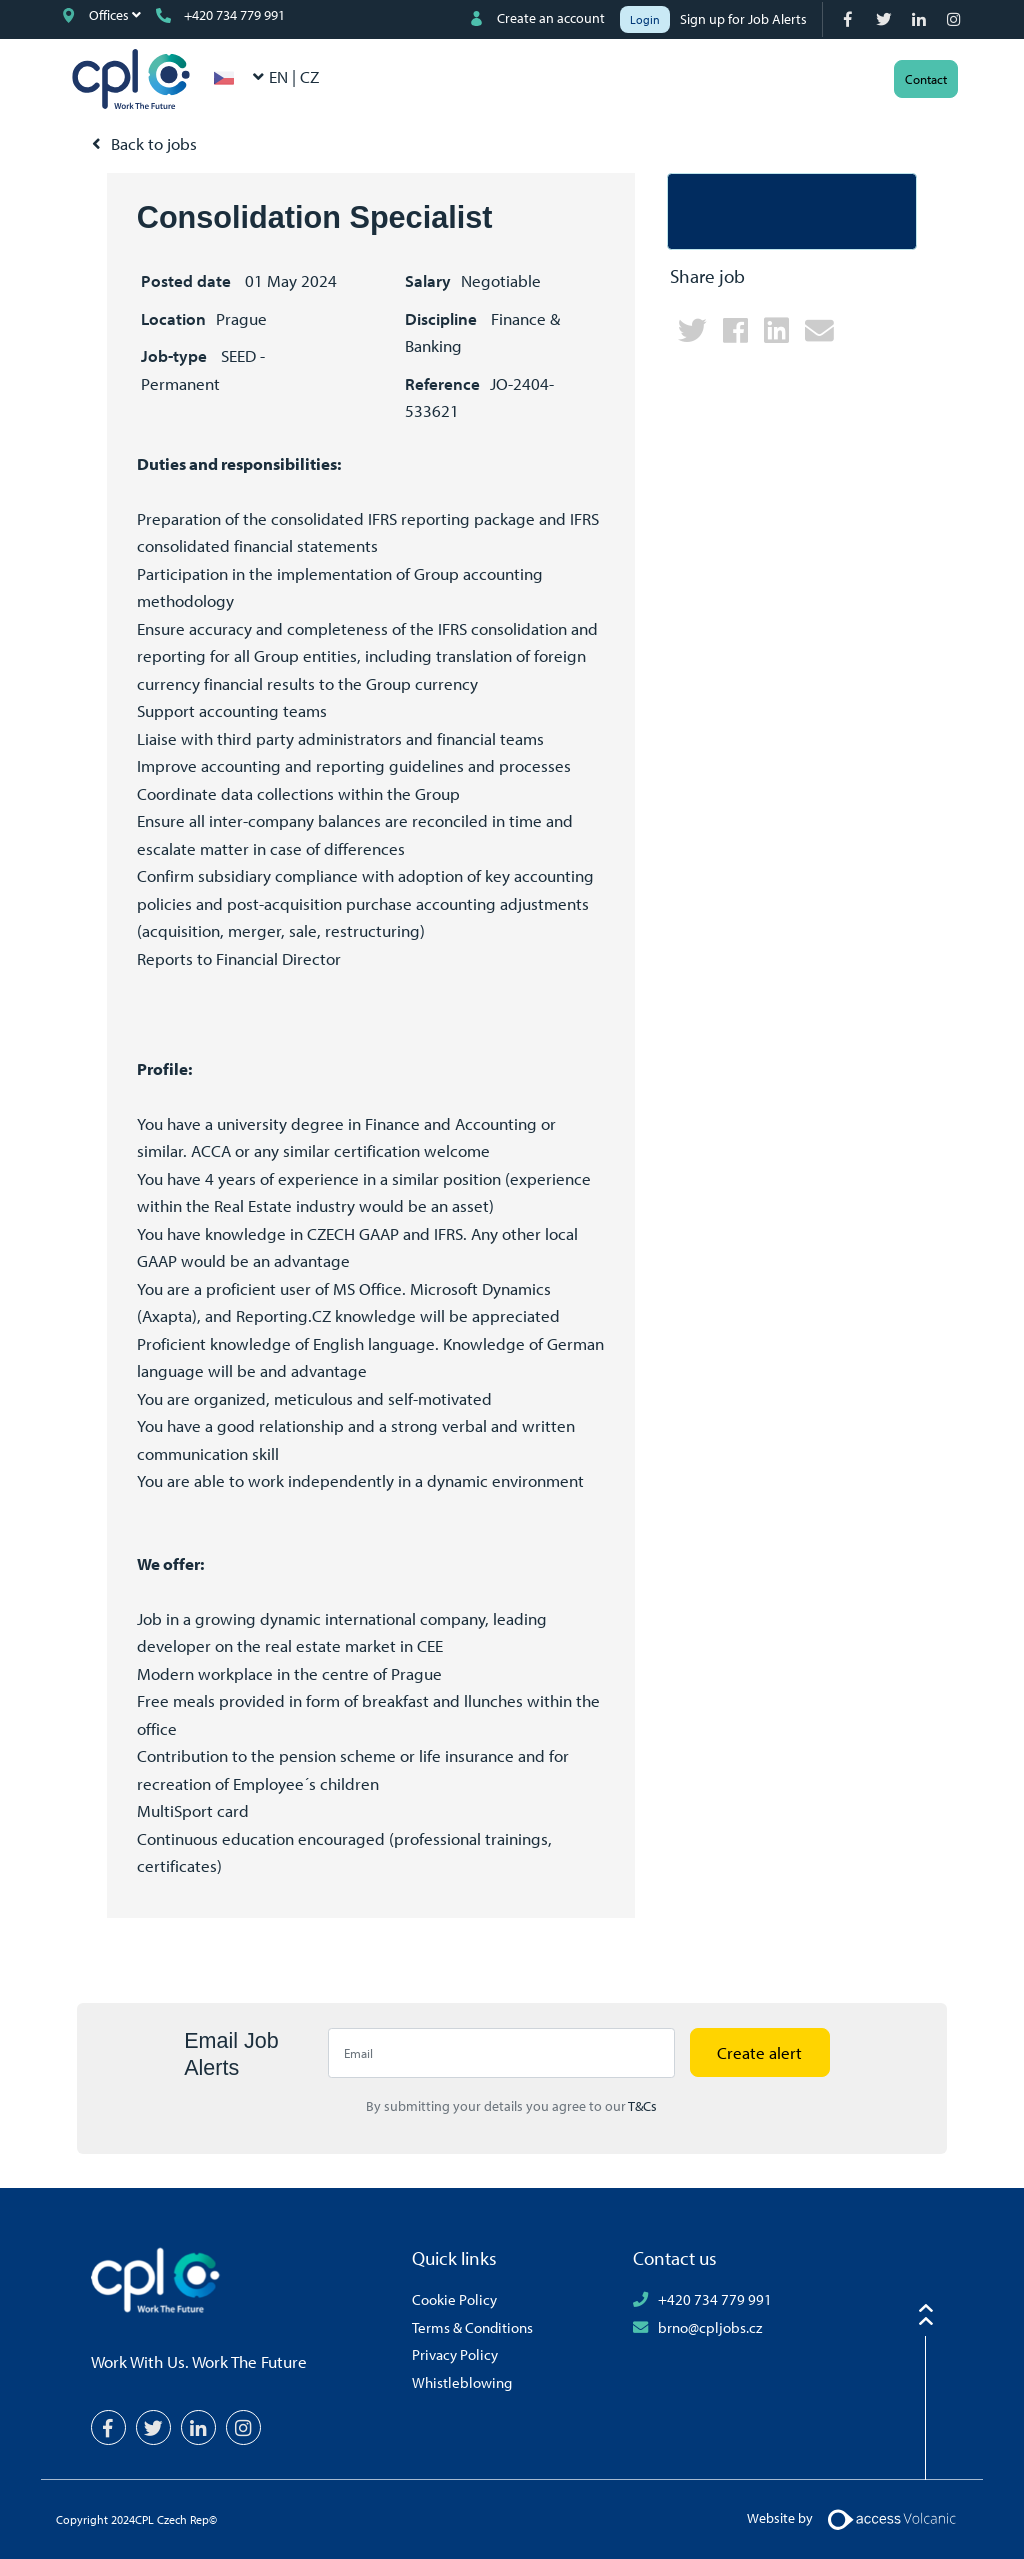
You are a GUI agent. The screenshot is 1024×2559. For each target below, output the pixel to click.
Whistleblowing (462, 2382)
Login (645, 19)
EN (280, 76)
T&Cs (642, 2106)
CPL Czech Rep (131, 79)
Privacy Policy (455, 2354)
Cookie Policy (454, 2299)
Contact (926, 79)
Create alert (759, 2052)
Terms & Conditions (472, 2327)
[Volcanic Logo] (891, 2518)
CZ (309, 76)
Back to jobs (154, 143)
